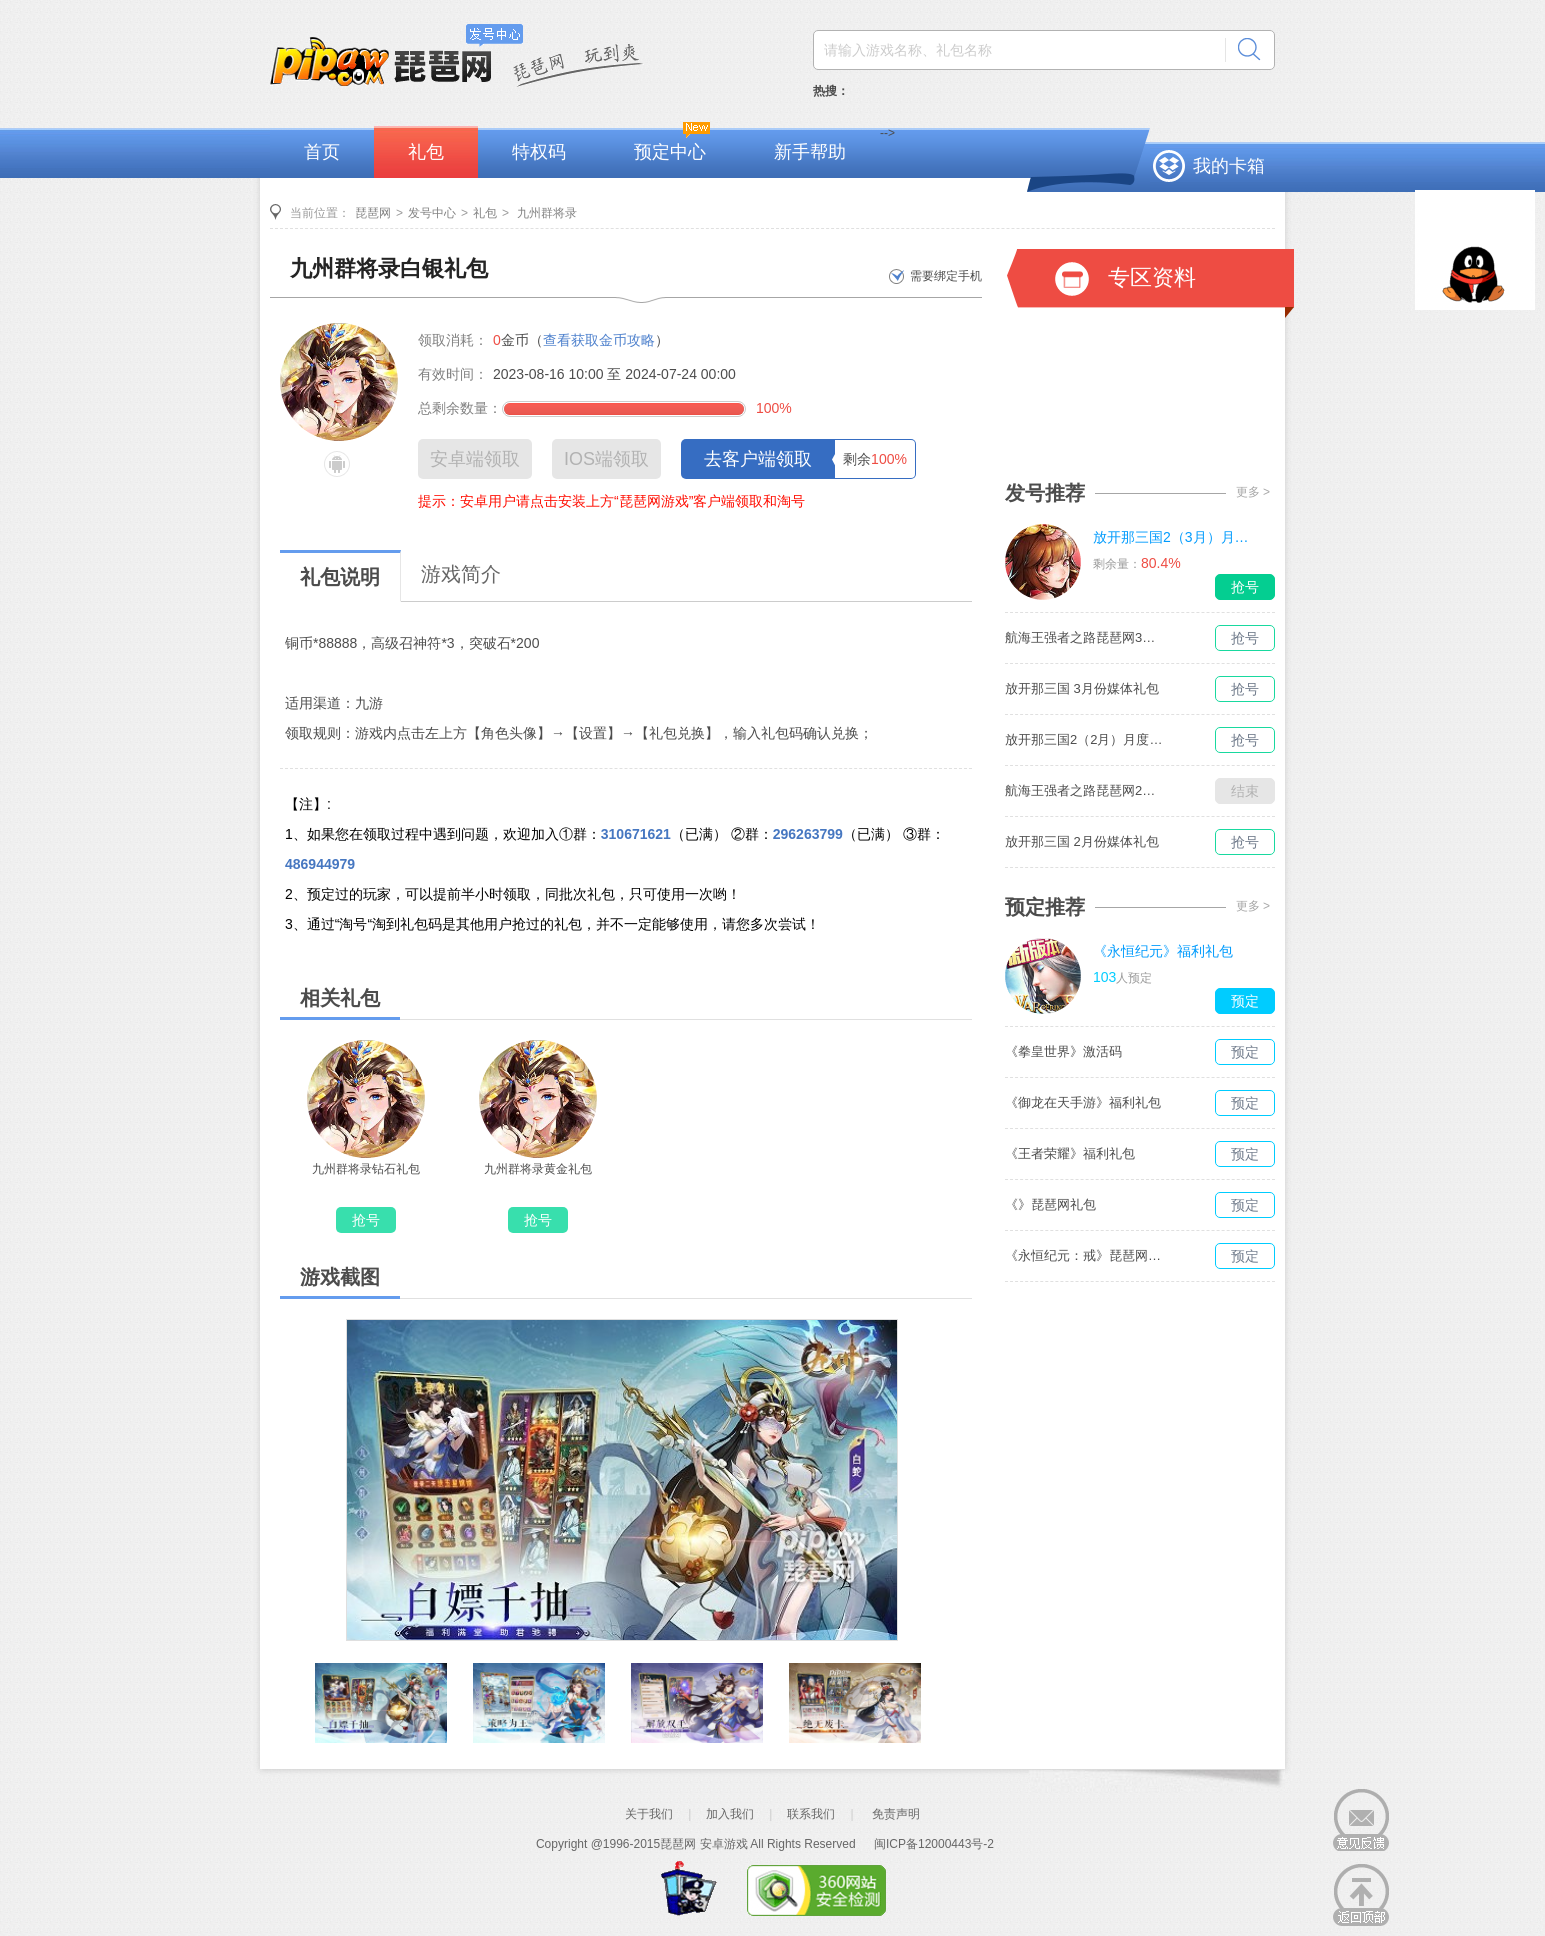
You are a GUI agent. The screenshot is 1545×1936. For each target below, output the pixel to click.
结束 (1245, 791)
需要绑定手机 (946, 276)
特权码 (539, 152)
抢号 (366, 1220)
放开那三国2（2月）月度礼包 (1085, 739)
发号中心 (432, 213)
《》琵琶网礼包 (1050, 1204)
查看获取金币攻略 (599, 340)
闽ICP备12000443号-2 (934, 1844)
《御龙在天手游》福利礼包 (1083, 1102)
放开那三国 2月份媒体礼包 (1082, 841)
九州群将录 (545, 213)
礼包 (426, 152)
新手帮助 (810, 152)
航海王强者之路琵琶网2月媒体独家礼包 (1085, 790)
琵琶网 (373, 213)
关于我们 (649, 1814)
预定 (1245, 1001)
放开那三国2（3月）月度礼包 (1173, 537)
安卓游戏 (724, 1844)
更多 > (1253, 492)
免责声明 (896, 1814)
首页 (322, 152)
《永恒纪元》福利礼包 (1163, 951)
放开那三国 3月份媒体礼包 (1082, 688)
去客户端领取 (758, 459)
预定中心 (670, 152)
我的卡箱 (1229, 166)
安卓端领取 (475, 459)
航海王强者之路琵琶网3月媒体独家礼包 (1085, 637)
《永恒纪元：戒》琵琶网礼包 (1085, 1255)
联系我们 (811, 1814)
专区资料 (1152, 277)
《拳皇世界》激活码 (1063, 1051)
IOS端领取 (606, 459)
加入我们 (730, 1814)
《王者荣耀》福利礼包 (1070, 1153)
